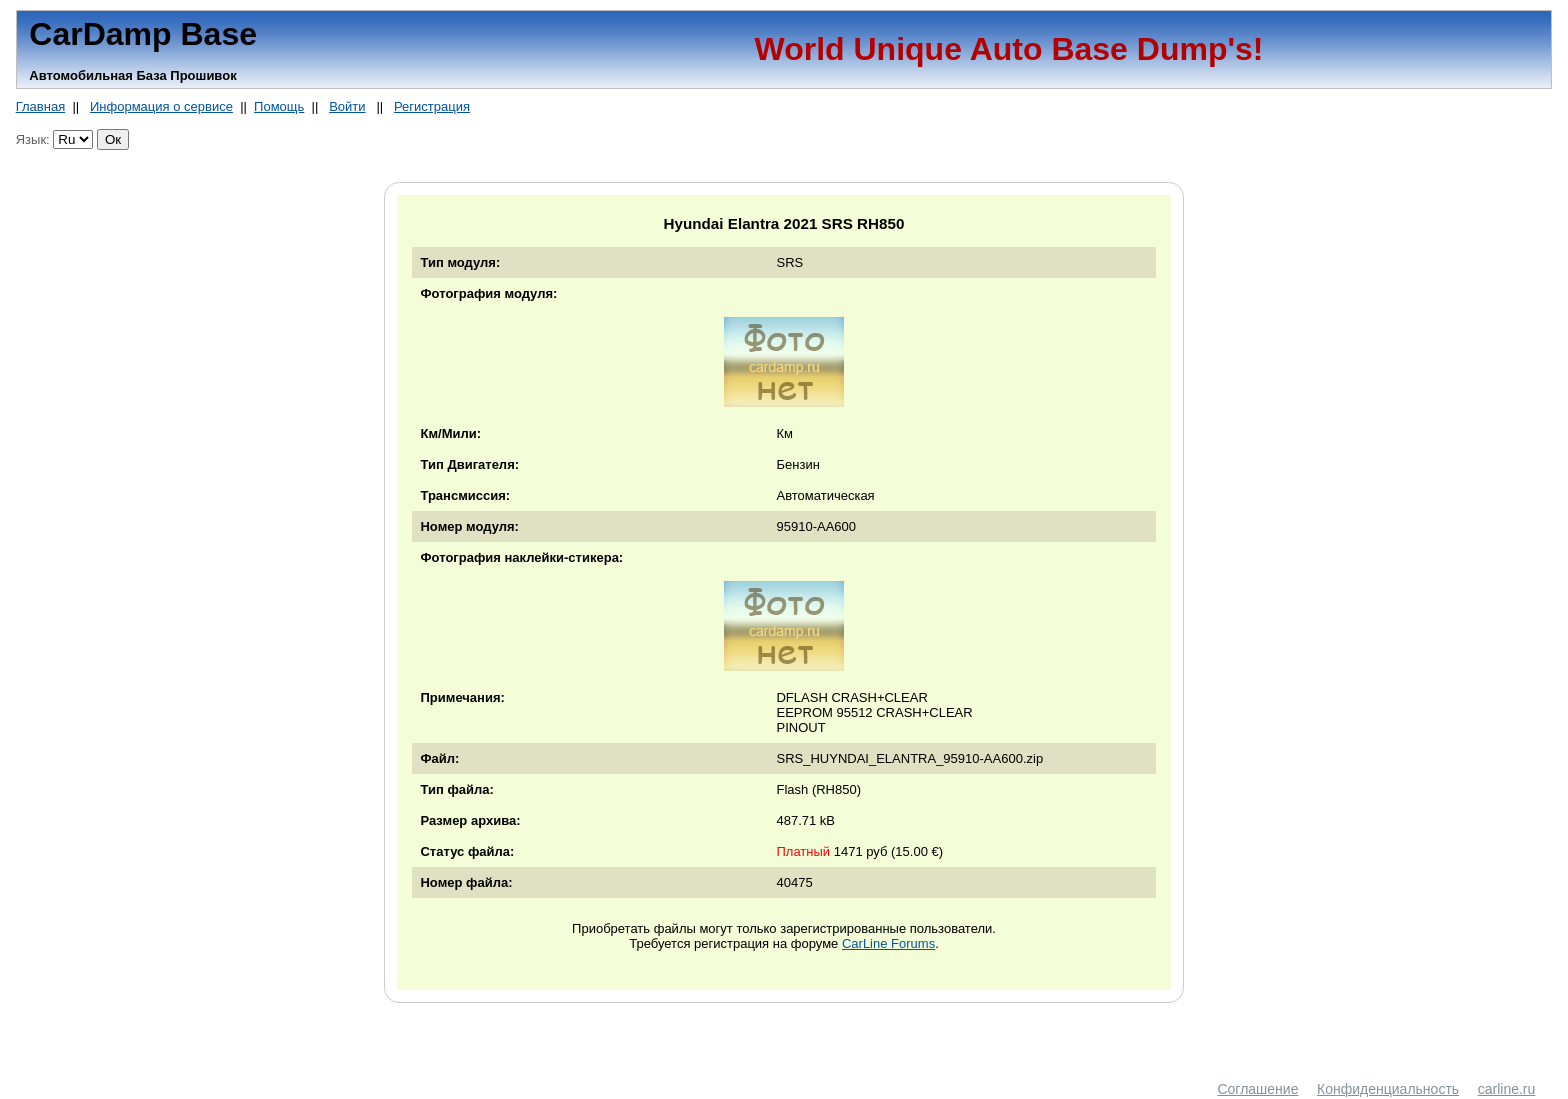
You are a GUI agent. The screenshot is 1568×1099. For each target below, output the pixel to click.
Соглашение (1257, 1089)
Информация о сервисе (161, 106)
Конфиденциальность (1388, 1089)
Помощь (279, 106)
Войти (347, 106)
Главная (40, 106)
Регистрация (432, 106)
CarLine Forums (888, 943)
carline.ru (1507, 1089)
